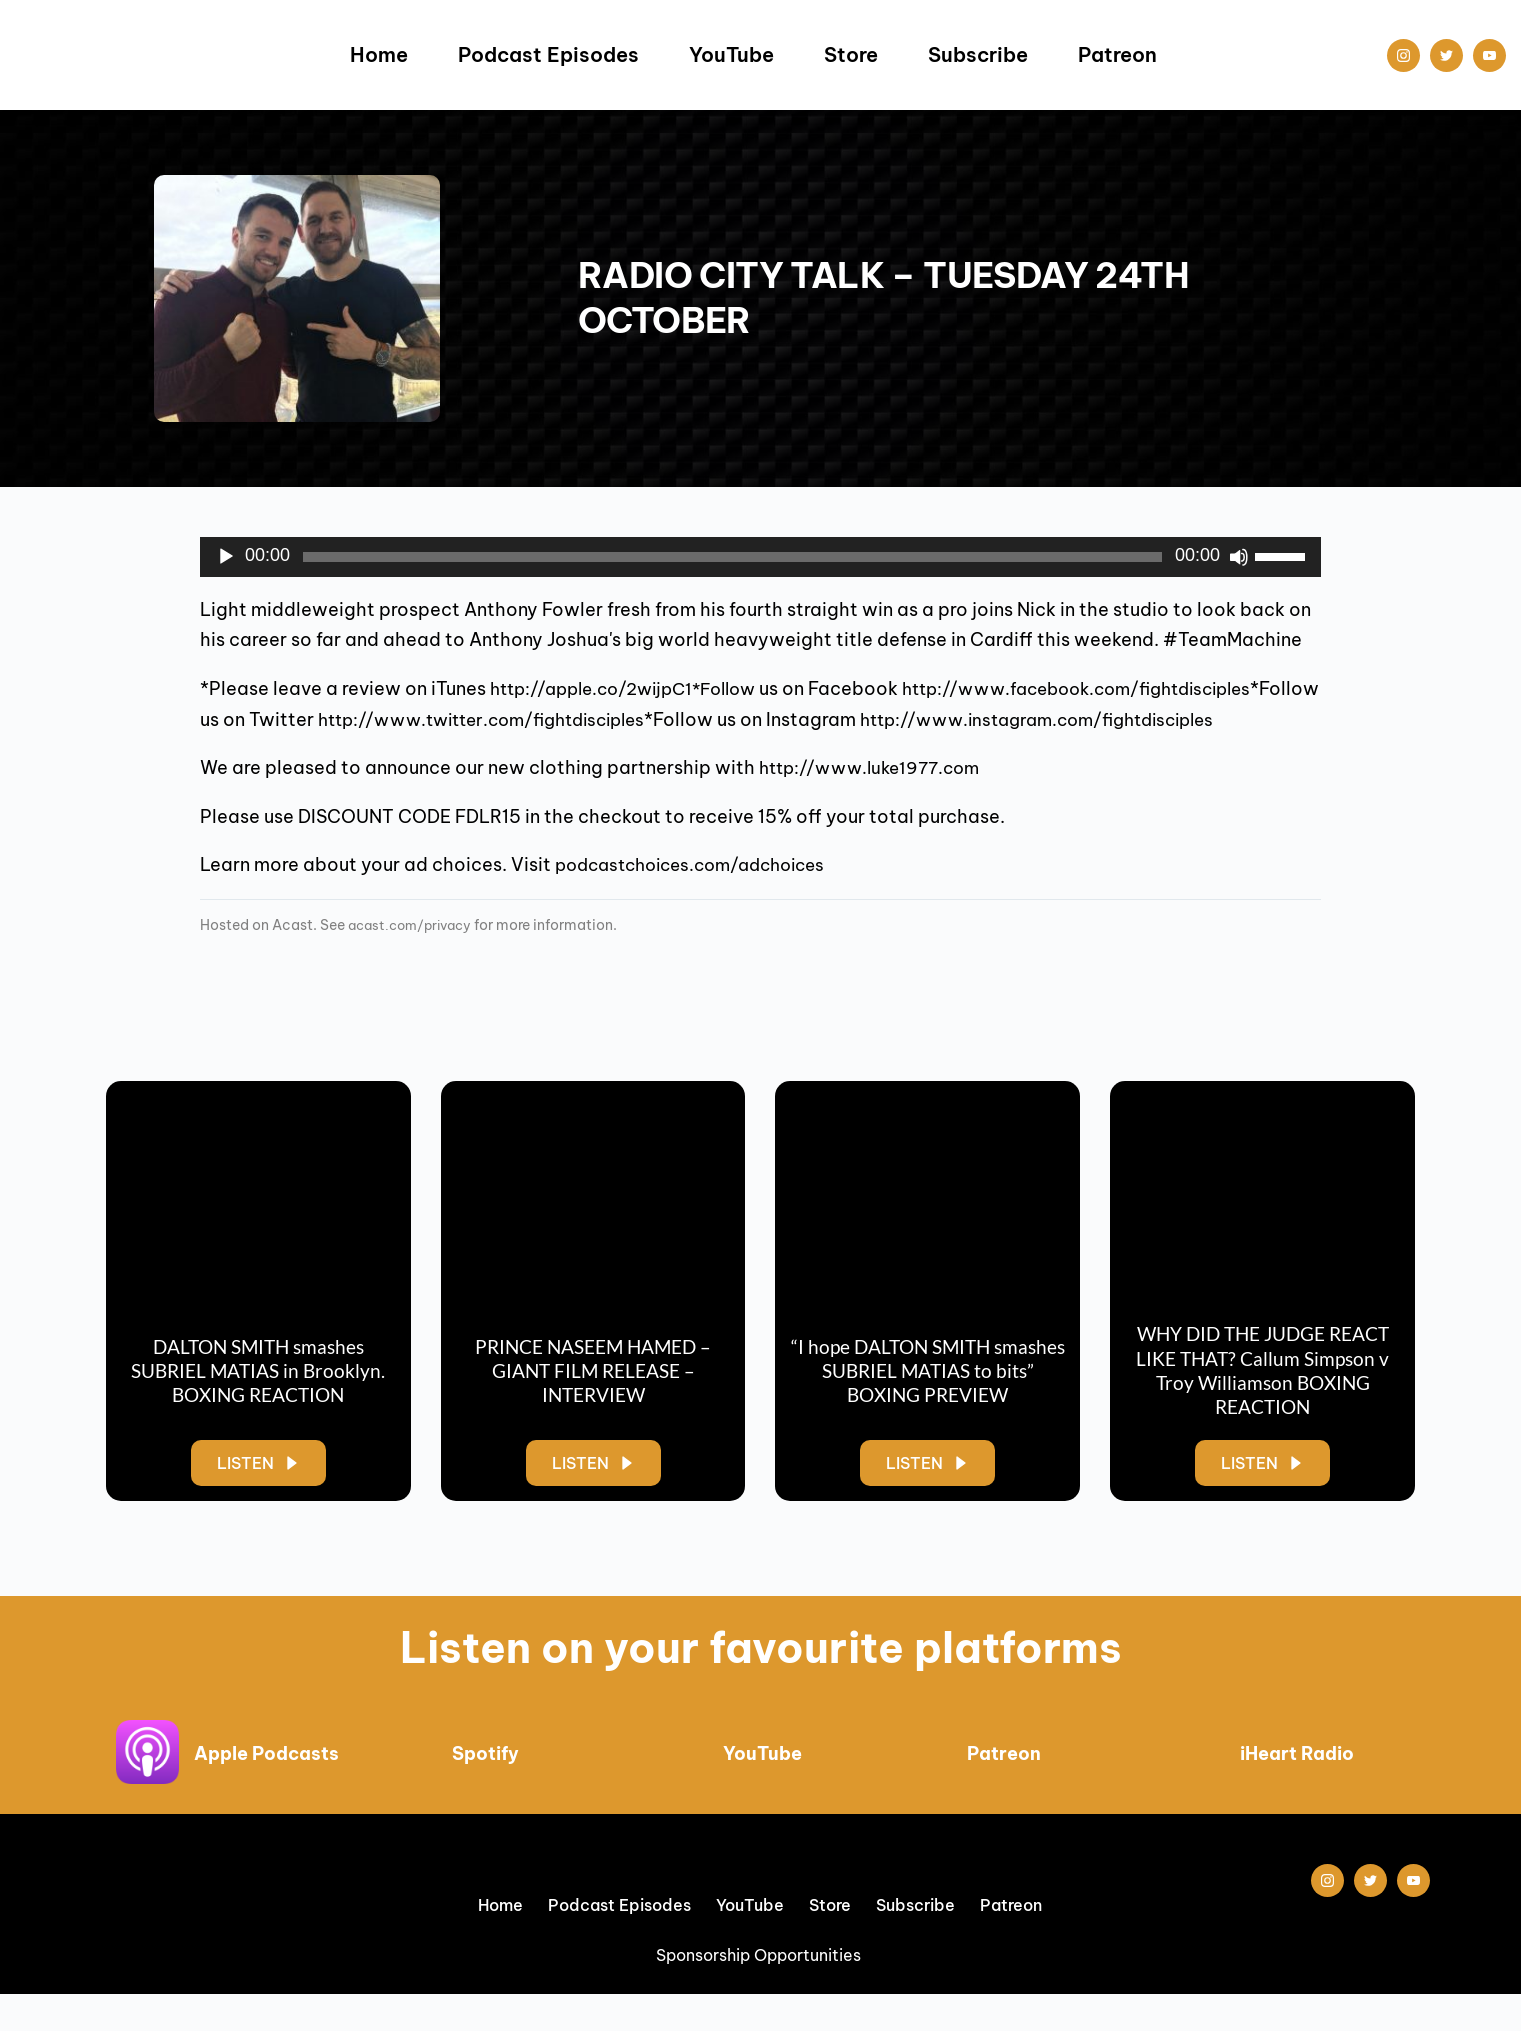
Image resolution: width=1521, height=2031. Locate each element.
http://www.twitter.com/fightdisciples (943, 719)
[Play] (226, 557)
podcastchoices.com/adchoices (701, 895)
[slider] (732, 557)
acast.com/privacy (415, 955)
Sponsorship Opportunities (760, 1992)
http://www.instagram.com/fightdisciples (484, 749)
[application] (760, 557)
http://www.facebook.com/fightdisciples (388, 719)
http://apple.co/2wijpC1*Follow (633, 688)
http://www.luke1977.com (876, 798)
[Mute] (1239, 557)
